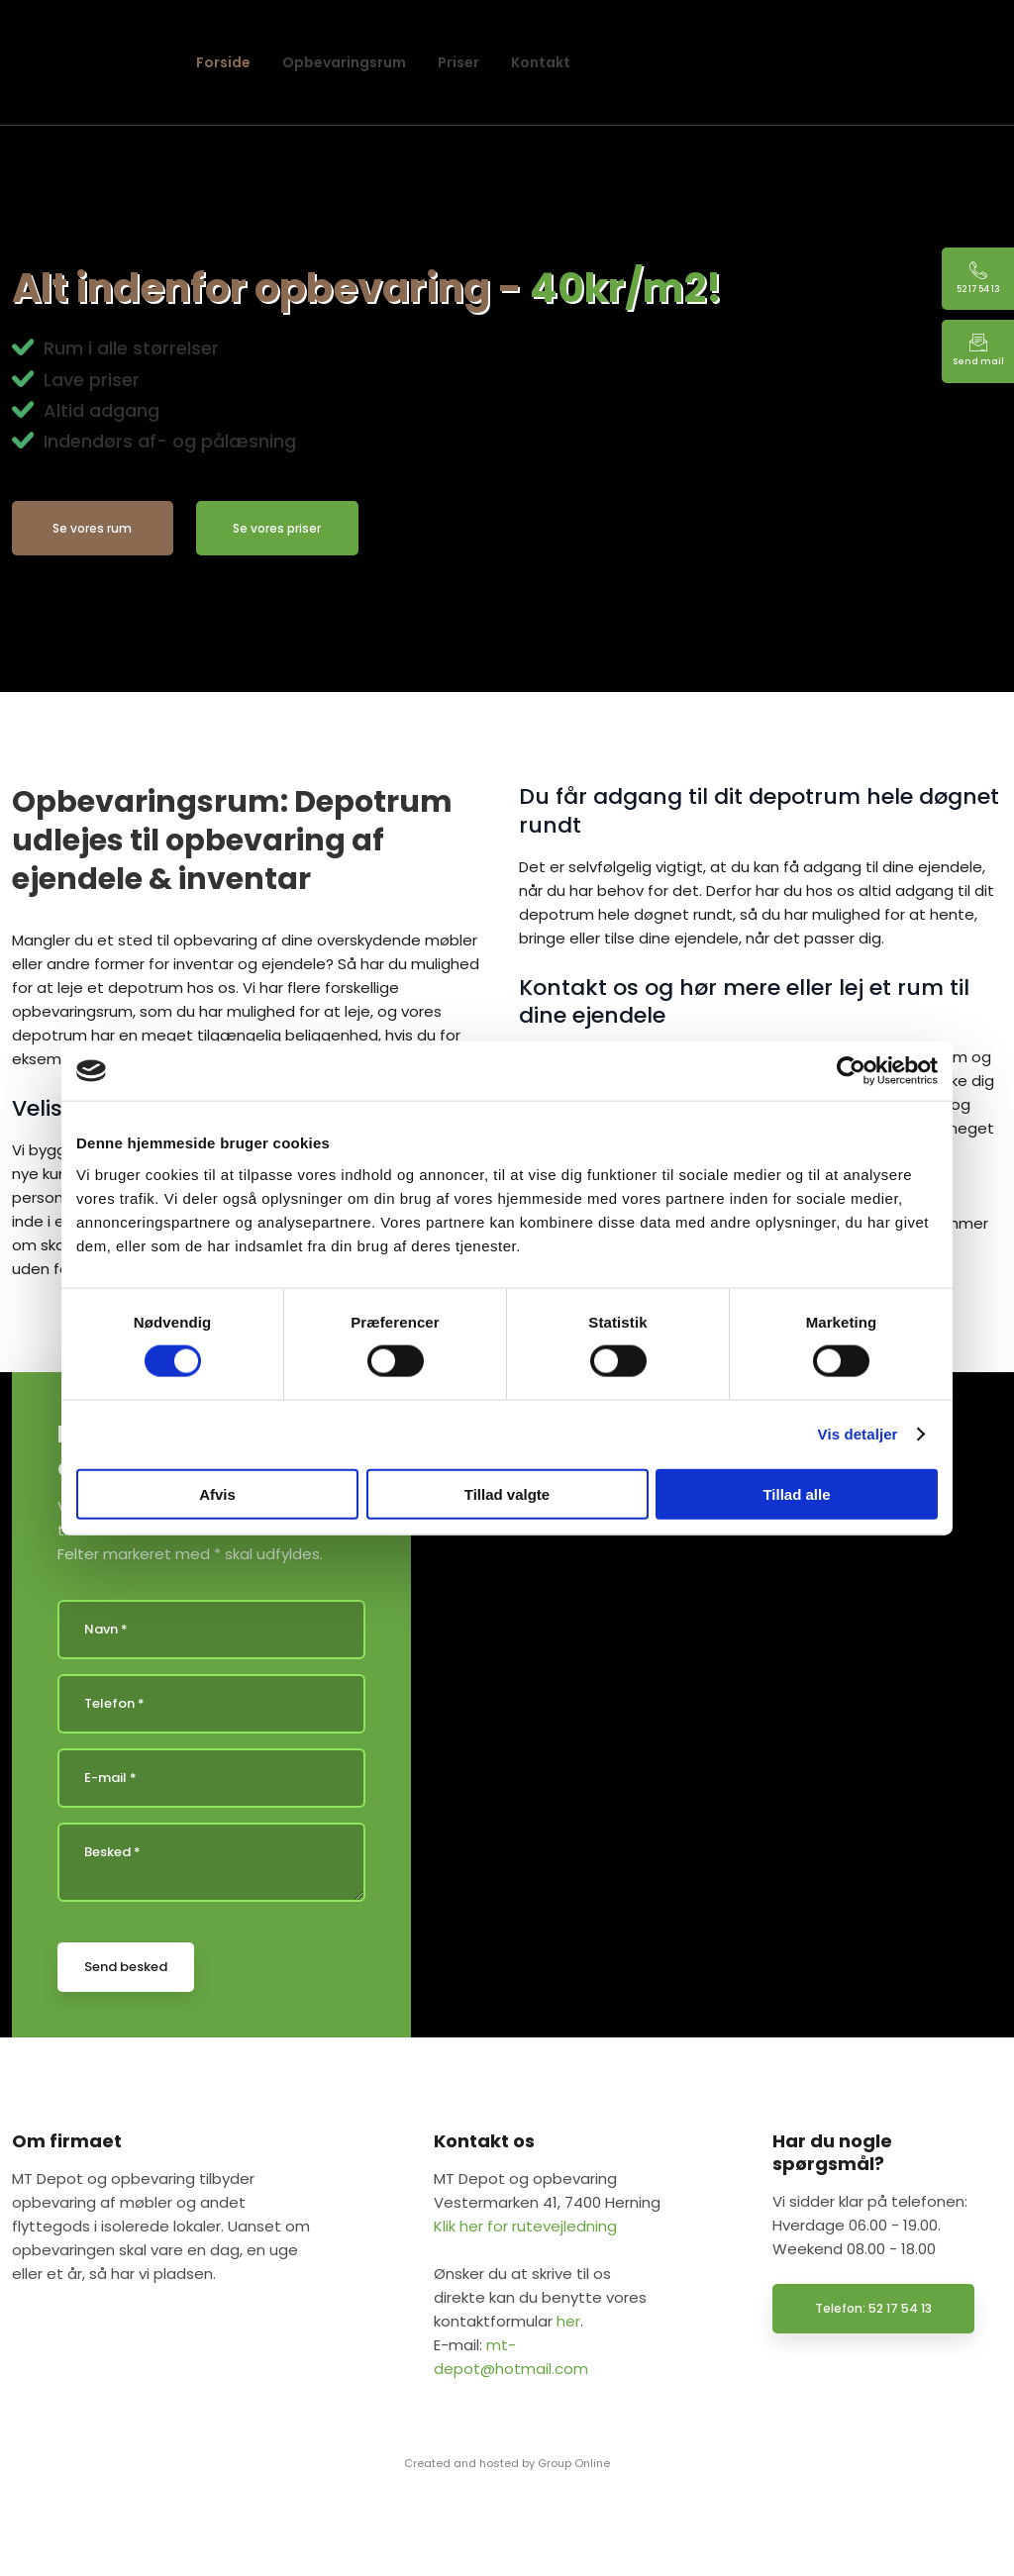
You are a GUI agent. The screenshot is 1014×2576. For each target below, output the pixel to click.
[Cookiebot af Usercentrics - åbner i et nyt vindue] (851, 1071)
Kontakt (540, 62)
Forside (223, 62)
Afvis (217, 1493)
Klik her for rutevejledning (525, 2226)
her (568, 2321)
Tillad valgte (507, 1493)
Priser (458, 62)
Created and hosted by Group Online (507, 2463)
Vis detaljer (858, 1434)
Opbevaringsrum (344, 62)
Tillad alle (796, 1493)
